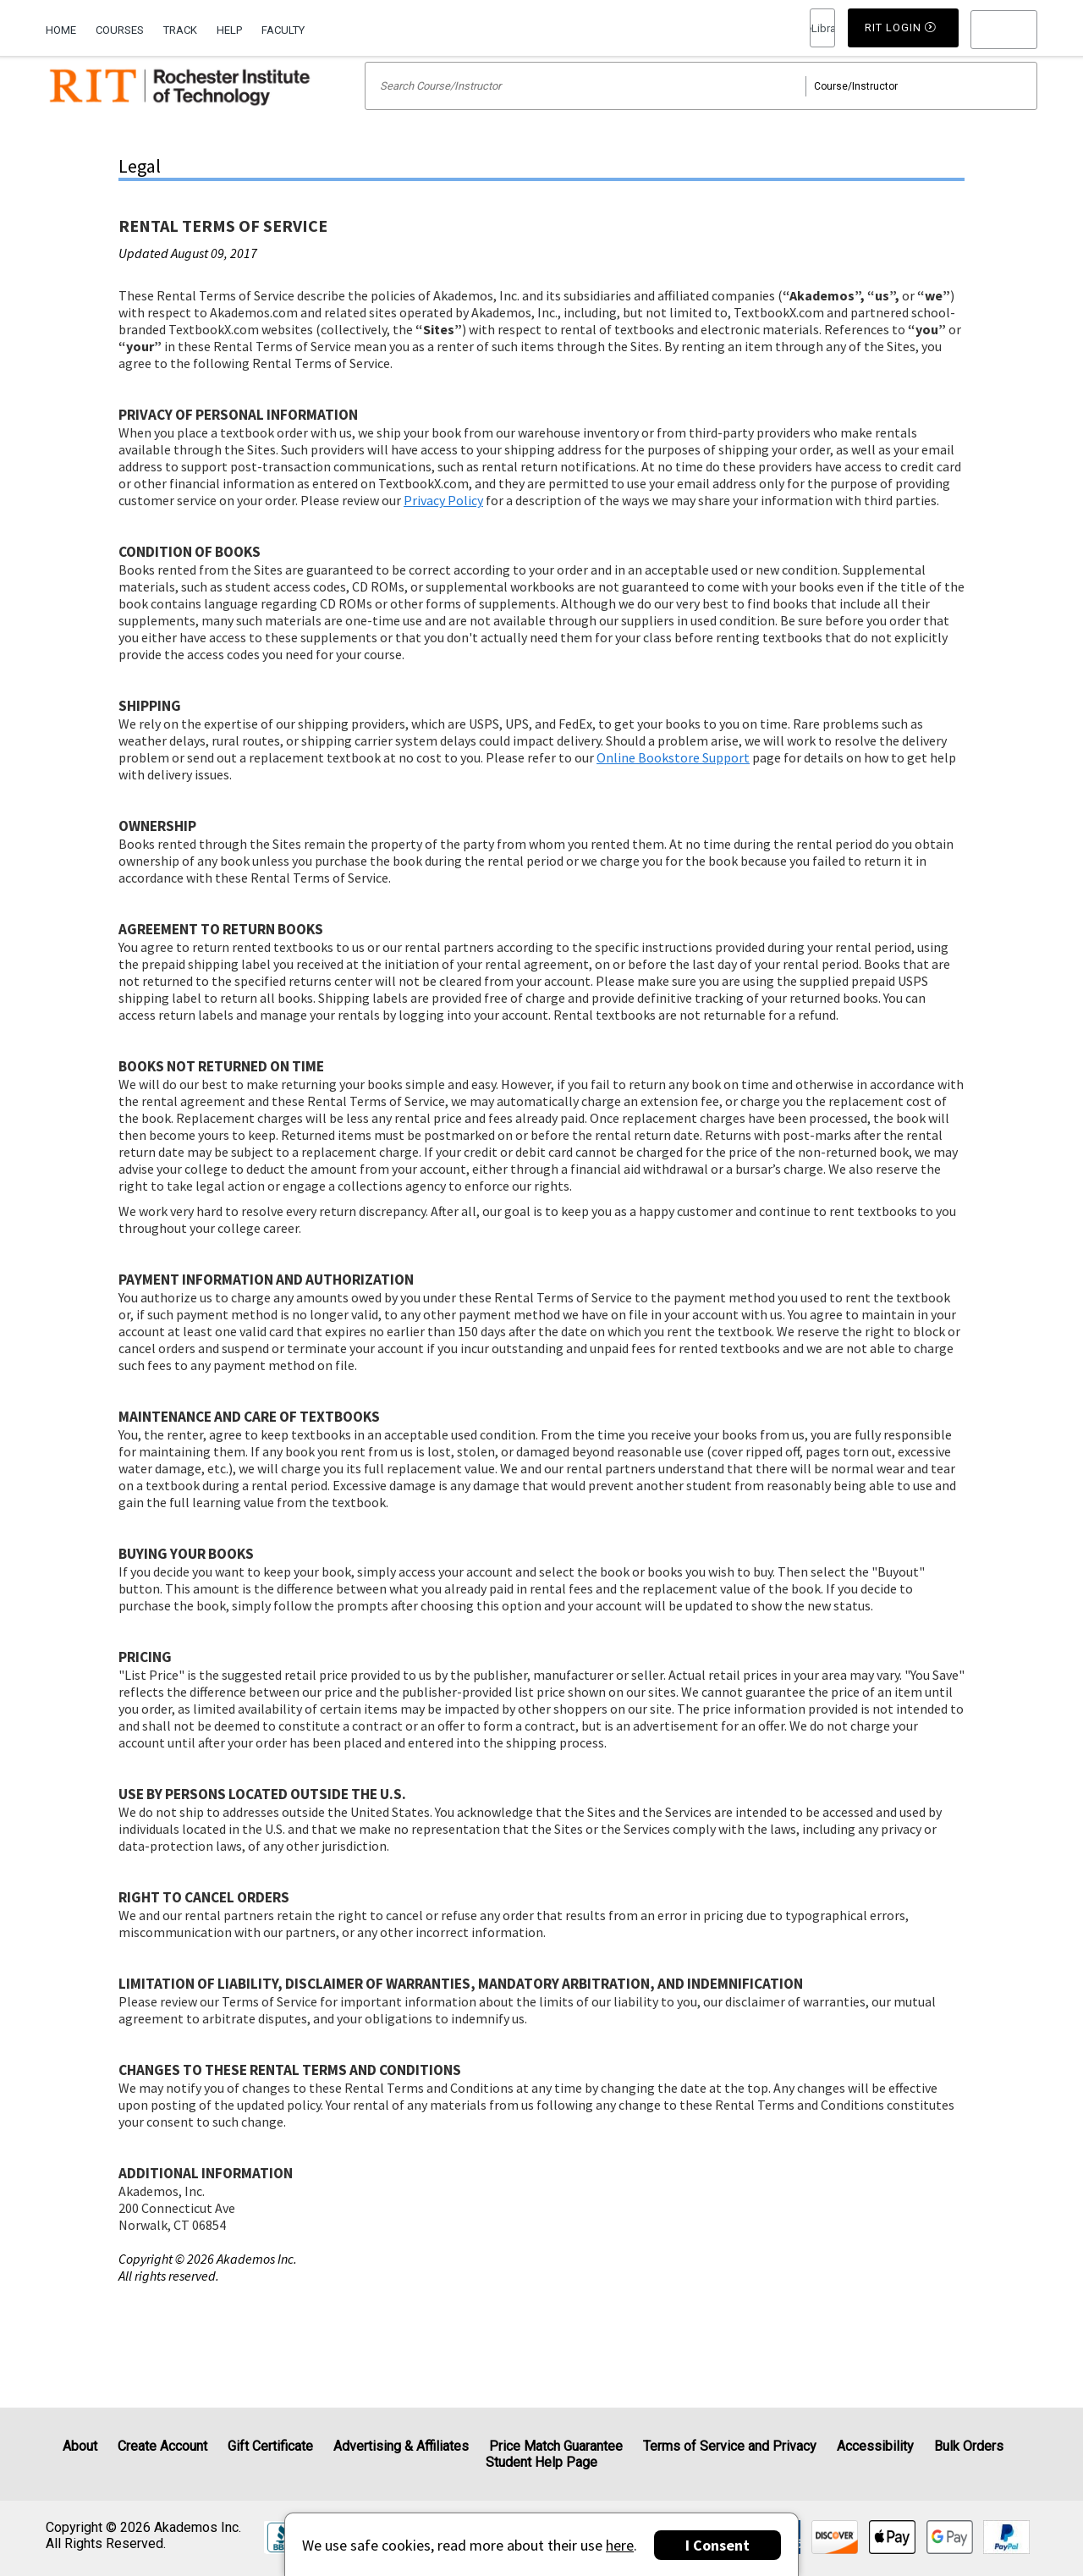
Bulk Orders (968, 2446)
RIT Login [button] (822, 28)
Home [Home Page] (61, 30)
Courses (120, 30)
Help (229, 30)
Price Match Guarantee (556, 2446)
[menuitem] (66, 28)
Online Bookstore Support (673, 779)
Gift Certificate (270, 2446)
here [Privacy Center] (620, 2545)
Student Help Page (541, 2462)
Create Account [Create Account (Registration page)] (162, 2446)
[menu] (1003, 29)
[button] (1003, 29)
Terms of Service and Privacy (729, 2446)
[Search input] (701, 108)
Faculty (283, 30)
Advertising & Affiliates (401, 2446)
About (80, 2446)
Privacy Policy (443, 522)
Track (180, 30)
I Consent (717, 2545)
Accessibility (875, 2446)
